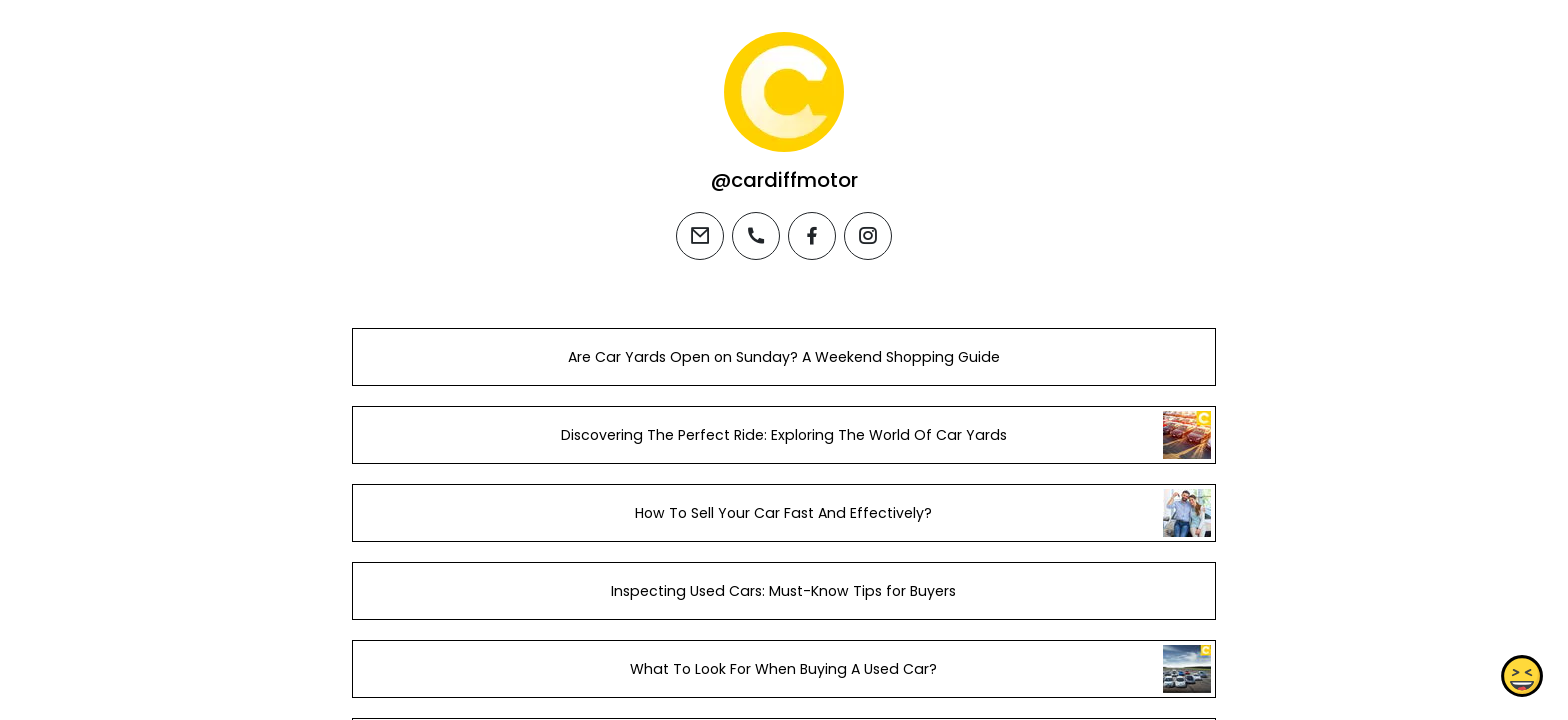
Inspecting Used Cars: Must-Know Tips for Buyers (783, 591)
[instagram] (868, 236)
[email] (700, 236)
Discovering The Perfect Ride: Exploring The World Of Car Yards (784, 435)
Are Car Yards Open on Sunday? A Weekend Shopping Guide (784, 357)
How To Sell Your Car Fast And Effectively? (783, 513)
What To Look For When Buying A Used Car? (783, 669)
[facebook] (812, 236)
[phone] (756, 236)
